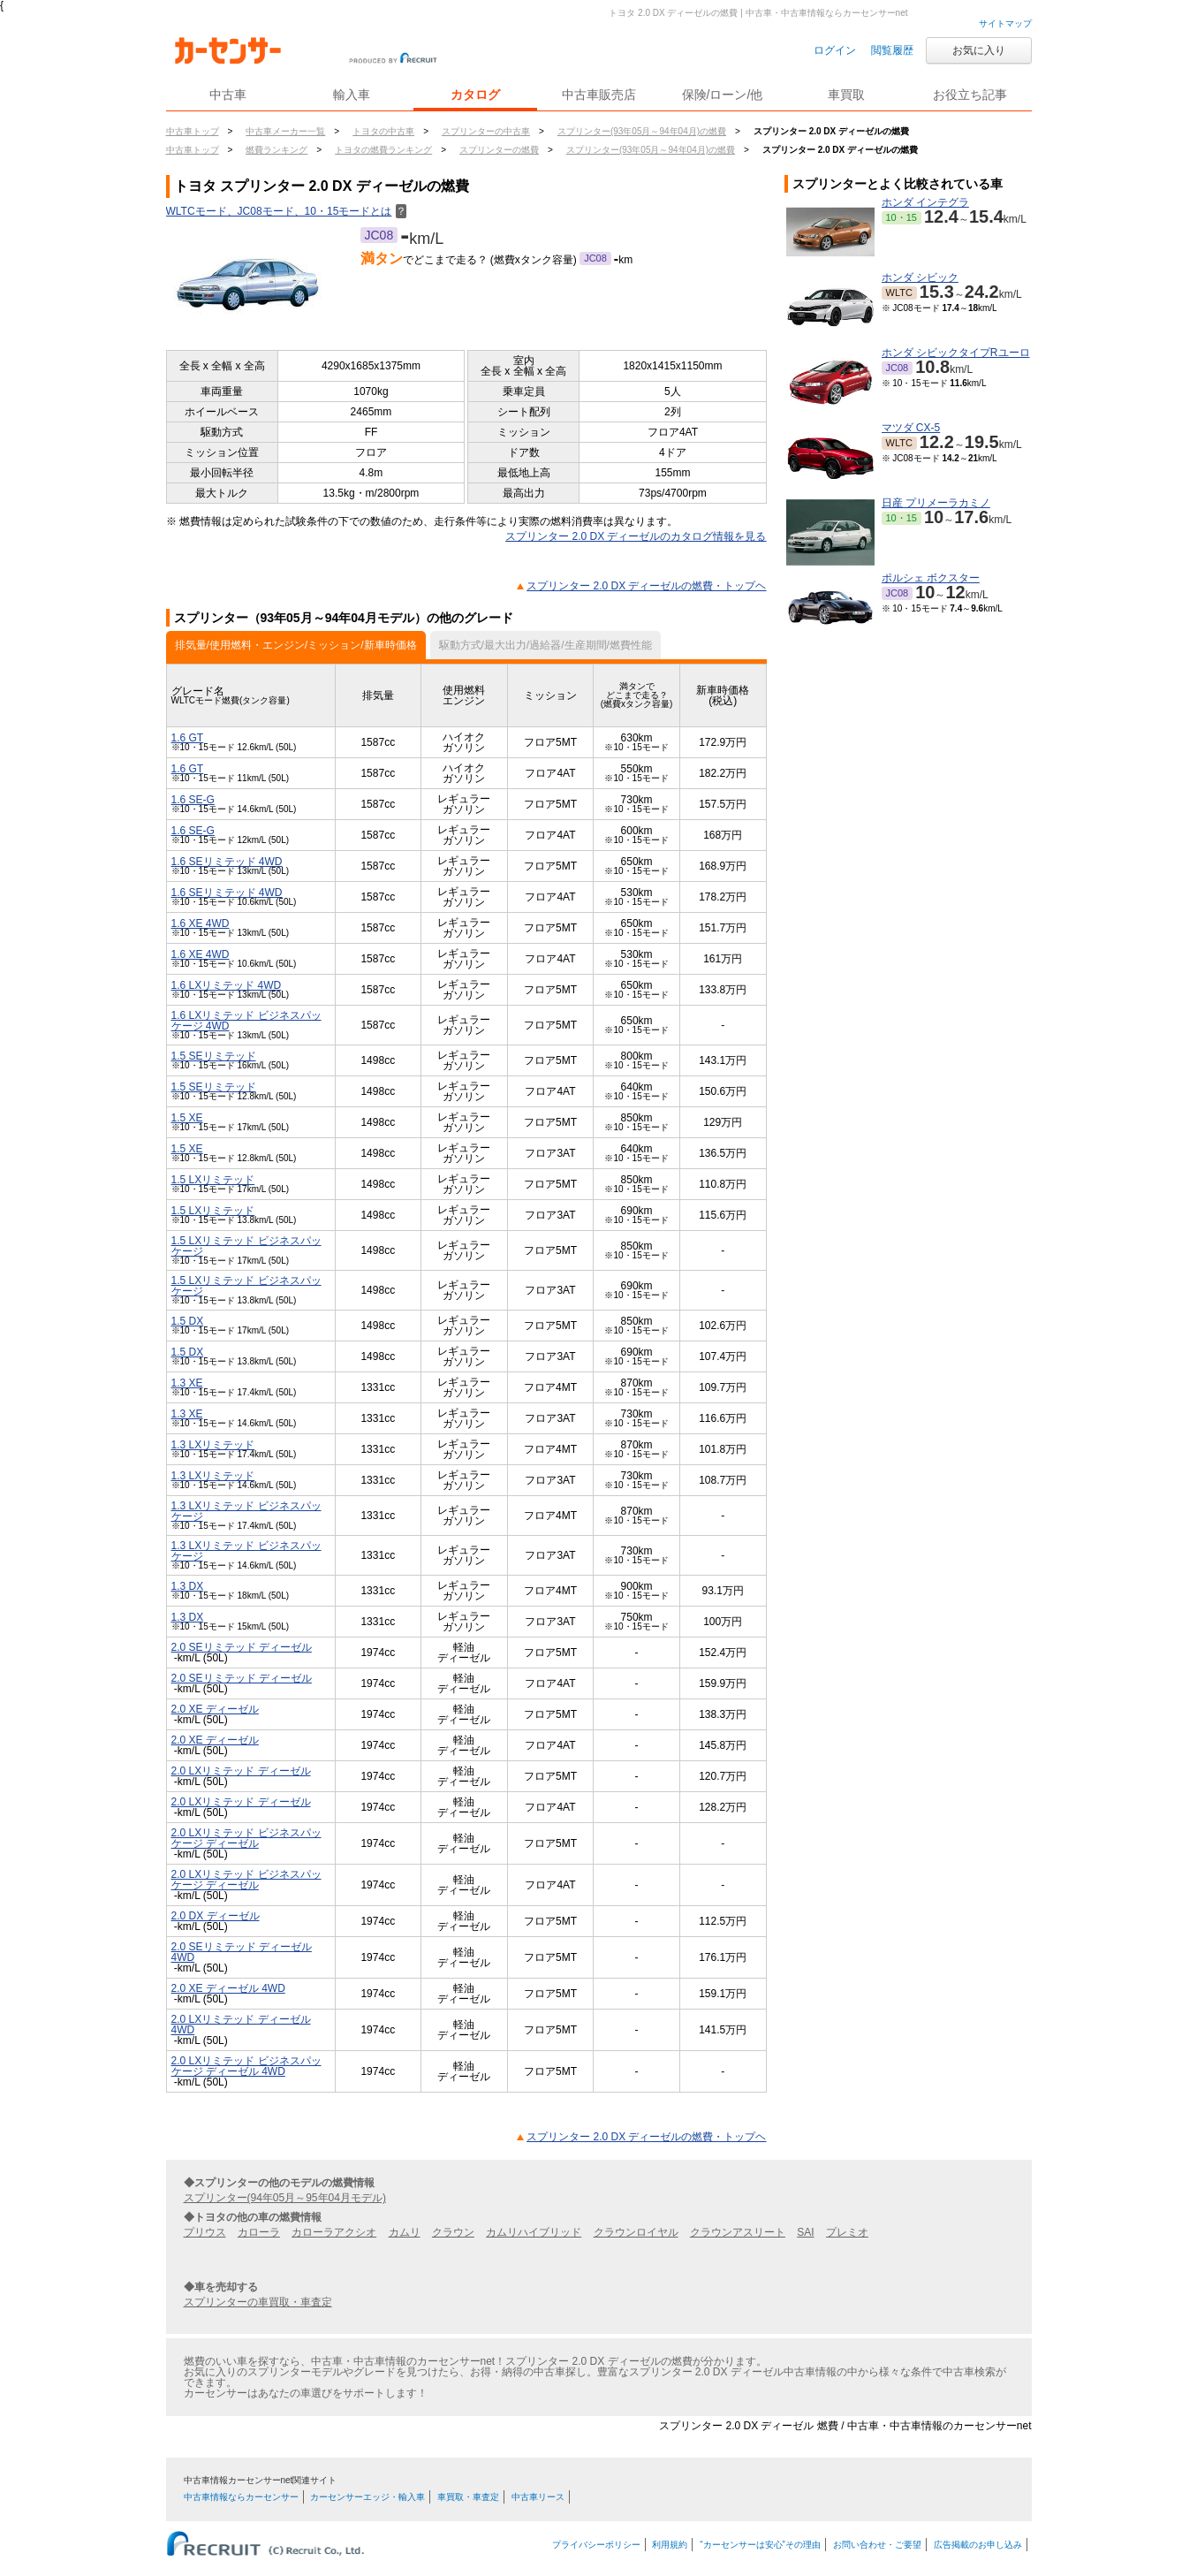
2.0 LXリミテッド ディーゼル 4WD (241, 2024)
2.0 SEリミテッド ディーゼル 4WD (241, 1952)
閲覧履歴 (892, 50)
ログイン (835, 50)
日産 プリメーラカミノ (936, 503)
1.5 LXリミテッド (213, 1180)
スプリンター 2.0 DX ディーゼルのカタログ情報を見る (635, 536)
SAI (805, 2232)
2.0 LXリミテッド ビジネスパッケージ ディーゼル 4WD (246, 2066)
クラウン (453, 2232)
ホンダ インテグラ (925, 202)
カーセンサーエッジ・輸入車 (367, 2497)
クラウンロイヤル (636, 2232)
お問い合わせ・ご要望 (877, 2544)
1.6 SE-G (193, 800)
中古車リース (537, 2497)
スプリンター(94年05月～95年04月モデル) (285, 2197)
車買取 (846, 94)
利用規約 (669, 2544)
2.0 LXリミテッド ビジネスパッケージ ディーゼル (246, 1838)
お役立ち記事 (970, 94)
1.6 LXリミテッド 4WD (226, 985)
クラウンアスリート (737, 2232)
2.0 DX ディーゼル (215, 1916)
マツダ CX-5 (911, 428)
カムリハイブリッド (533, 2232)
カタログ (475, 94)
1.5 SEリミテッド (213, 1056)
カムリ (404, 2232)
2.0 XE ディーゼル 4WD (228, 1988)
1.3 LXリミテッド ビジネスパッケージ (246, 1511)
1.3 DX (187, 1586)
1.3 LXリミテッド (213, 1445)
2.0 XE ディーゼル (215, 1709)
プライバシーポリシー (596, 2544)
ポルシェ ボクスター (931, 578)
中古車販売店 (599, 94)
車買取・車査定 (468, 2497)
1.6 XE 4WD (200, 923)
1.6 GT (187, 738)
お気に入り (978, 50)
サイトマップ (1005, 23)
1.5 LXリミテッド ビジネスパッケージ (246, 1246)
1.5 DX (187, 1321)
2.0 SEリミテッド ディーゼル (241, 1647)
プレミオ (847, 2232)
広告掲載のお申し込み (978, 2544)
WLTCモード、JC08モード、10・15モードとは (286, 211)
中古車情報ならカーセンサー (241, 2497)
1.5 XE (187, 1118)
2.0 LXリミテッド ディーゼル (241, 1771)
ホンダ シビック (920, 277)
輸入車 (351, 94)
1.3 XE (187, 1383)
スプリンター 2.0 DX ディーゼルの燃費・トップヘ (646, 586)
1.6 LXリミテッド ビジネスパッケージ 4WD (246, 1020)
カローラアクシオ (334, 2232)
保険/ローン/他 (722, 94)
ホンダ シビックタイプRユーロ (956, 352)
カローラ (259, 2232)
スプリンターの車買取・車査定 (258, 2302)
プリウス (205, 2232)
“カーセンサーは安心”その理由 (760, 2544)
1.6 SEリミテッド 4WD (227, 861)
